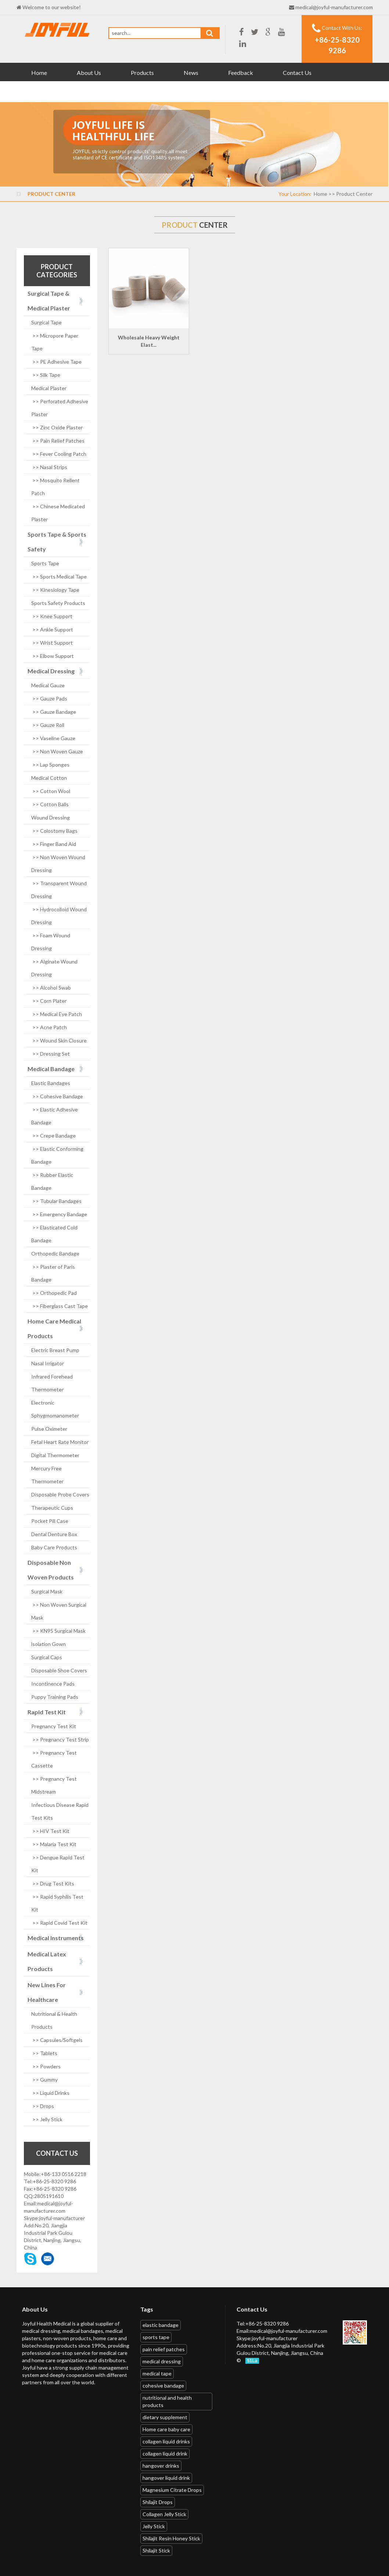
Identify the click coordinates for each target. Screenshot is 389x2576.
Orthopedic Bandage (55, 1253)
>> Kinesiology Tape (55, 590)
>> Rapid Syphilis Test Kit (57, 1903)
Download (45, 92)
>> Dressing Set (50, 1054)
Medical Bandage (51, 1068)
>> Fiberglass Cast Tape (59, 1306)
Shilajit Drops (158, 2502)
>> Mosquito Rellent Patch (55, 486)
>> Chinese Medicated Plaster (58, 512)
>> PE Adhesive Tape (56, 362)
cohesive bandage (163, 2385)
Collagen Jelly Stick (164, 2514)
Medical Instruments (56, 1937)
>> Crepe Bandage (53, 1135)
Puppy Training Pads (54, 1697)
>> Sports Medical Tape (59, 576)
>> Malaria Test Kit (53, 1844)
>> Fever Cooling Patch (58, 454)
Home (39, 72)
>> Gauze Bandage (53, 712)
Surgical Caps (46, 1657)
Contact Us (297, 72)
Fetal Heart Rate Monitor (60, 1442)
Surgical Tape (46, 322)
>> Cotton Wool (50, 791)
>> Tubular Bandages (56, 1201)
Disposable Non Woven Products (51, 1570)
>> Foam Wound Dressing (50, 941)
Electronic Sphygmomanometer (55, 1409)
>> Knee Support (51, 616)
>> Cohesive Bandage (57, 1096)
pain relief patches (164, 2349)
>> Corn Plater (48, 1001)
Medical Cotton (49, 778)
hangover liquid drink (166, 2478)
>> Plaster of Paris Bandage (53, 1273)
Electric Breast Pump (55, 1350)
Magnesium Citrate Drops (172, 2490)
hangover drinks (161, 2465)
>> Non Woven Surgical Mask (58, 1611)
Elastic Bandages (50, 1083)
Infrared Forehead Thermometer (52, 1383)
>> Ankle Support (52, 629)
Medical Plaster (48, 388)
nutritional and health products (167, 2401)
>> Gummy (44, 2079)
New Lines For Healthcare (47, 1992)
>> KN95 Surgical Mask (58, 1631)
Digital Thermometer (55, 1455)
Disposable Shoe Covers (59, 1670)
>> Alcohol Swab (51, 987)
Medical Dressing (51, 670)
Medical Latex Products (47, 1961)
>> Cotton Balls (50, 804)
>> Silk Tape (45, 375)
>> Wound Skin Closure (59, 1040)
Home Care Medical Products (54, 1328)
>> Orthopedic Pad (54, 1293)
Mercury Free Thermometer (47, 1474)
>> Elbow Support (52, 656)
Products (142, 72)
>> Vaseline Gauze (53, 738)
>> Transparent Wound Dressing (59, 889)
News (191, 72)
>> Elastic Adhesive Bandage (54, 1115)
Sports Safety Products (58, 603)
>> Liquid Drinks (50, 2093)
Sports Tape (45, 563)
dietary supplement (165, 2417)
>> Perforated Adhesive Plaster (59, 407)
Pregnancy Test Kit (53, 1726)
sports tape (156, 2337)
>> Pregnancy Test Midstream (54, 1785)
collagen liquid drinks (166, 2441)
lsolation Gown (48, 1644)
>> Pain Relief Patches (57, 440)
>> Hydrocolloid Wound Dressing (59, 915)
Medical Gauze (48, 685)
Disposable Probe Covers (60, 1494)
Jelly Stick (154, 2526)
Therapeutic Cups (52, 1508)
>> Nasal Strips (49, 467)
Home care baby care (166, 2429)
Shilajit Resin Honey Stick (171, 2538)
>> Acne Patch (49, 1027)
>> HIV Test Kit (50, 1831)
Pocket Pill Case (49, 1521)
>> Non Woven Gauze (57, 751)
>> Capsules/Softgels (57, 2040)
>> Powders (46, 2066)
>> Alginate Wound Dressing (54, 967)
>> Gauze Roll (47, 725)
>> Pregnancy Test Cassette (54, 1759)
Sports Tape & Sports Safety (57, 541)
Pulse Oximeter (49, 1429)
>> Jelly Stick (46, 2119)
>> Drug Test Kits (52, 1883)
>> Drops (42, 2106)
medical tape (157, 2373)
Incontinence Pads (53, 1683)
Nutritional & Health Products (54, 2020)
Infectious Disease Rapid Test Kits (60, 1811)
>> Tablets (44, 2053)
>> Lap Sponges (50, 764)
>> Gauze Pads (49, 698)
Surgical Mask (46, 1591)
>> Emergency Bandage (59, 1214)
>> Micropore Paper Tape (54, 342)
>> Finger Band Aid (53, 844)
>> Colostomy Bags (54, 831)
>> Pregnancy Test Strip (60, 1739)
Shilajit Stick (156, 2550)
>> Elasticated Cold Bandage (54, 1233)
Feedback (240, 72)
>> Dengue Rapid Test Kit (57, 1863)
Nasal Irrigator (47, 1363)
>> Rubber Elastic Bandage (52, 1181)
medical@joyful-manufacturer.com (334, 7)
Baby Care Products (54, 1547)
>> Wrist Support (52, 643)
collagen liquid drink (165, 2453)
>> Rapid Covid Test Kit (59, 1923)
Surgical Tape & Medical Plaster (49, 300)
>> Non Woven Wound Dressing (58, 863)
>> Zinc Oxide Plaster (57, 427)
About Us (89, 72)
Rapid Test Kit (47, 1711)
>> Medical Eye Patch (56, 1014)
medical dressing (162, 2361)
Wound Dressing (50, 817)
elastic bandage (161, 2325)
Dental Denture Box (54, 1534)
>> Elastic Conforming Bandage (57, 1155)
